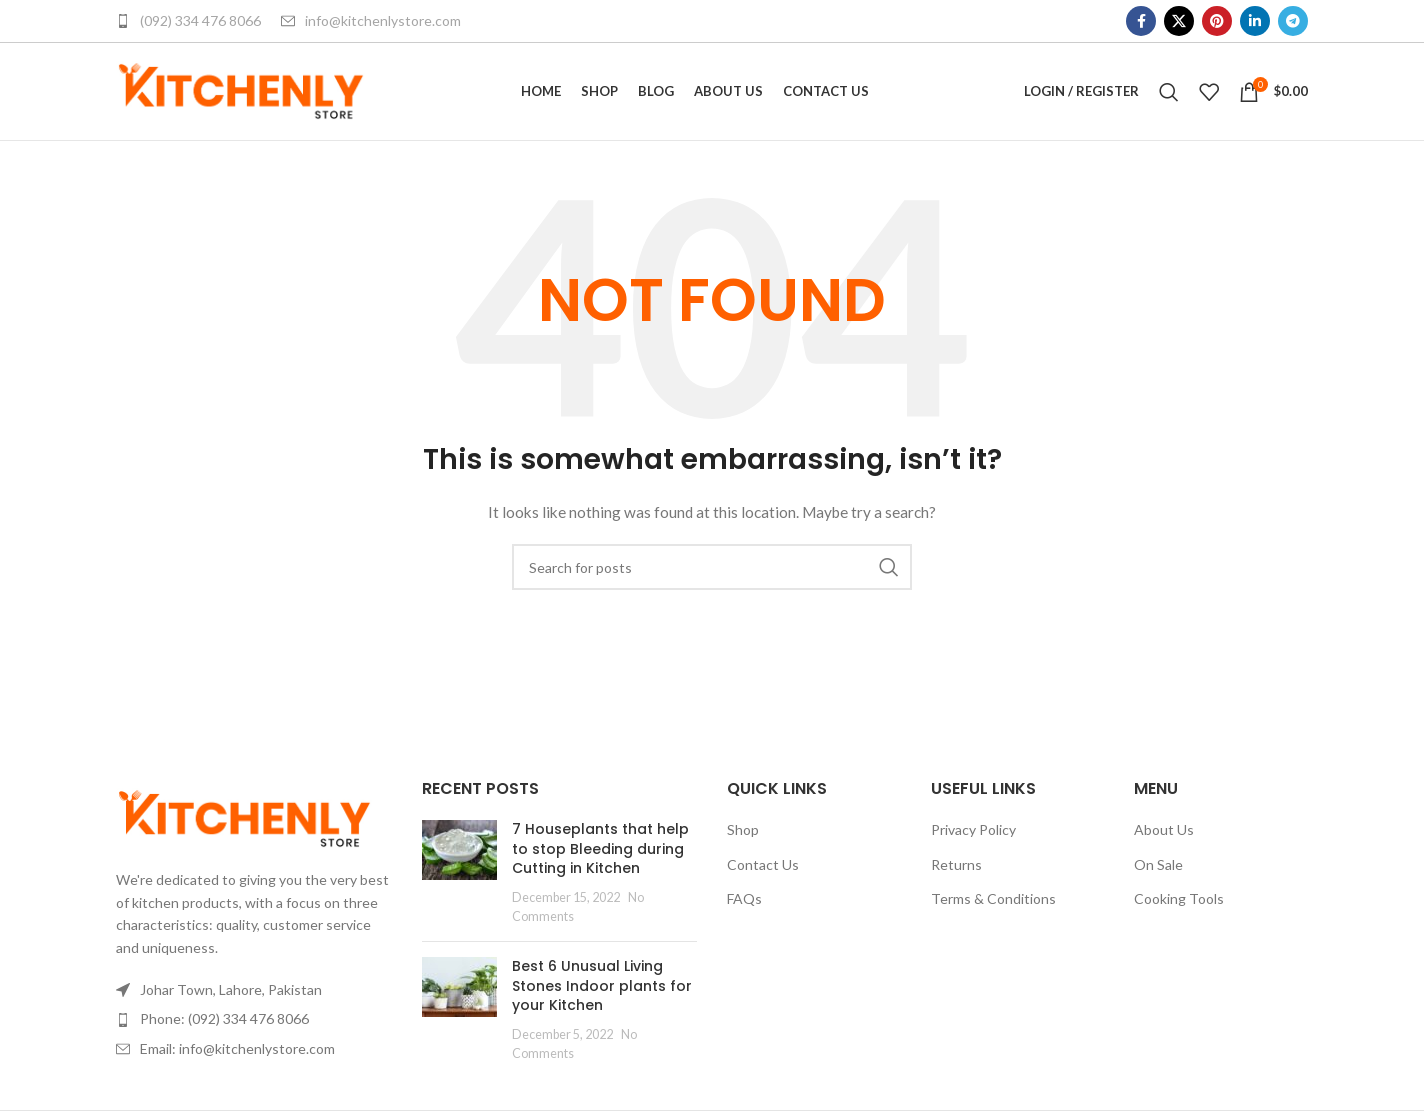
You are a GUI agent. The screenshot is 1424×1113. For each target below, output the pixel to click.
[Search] (1169, 95)
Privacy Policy (973, 836)
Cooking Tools (1179, 905)
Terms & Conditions (993, 905)
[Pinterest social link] (1217, 21)
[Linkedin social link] (1255, 21)
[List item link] (254, 1026)
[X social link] (1179, 21)
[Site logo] (241, 93)
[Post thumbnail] (459, 880)
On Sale (1158, 870)
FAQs (744, 905)
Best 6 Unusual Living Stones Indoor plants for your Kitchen (602, 992)
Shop (743, 836)
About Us (1164, 836)
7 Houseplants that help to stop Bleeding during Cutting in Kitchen (600, 855)
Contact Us (763, 870)
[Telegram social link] (1293, 21)
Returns (956, 870)
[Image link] (244, 823)
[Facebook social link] (1141, 21)
